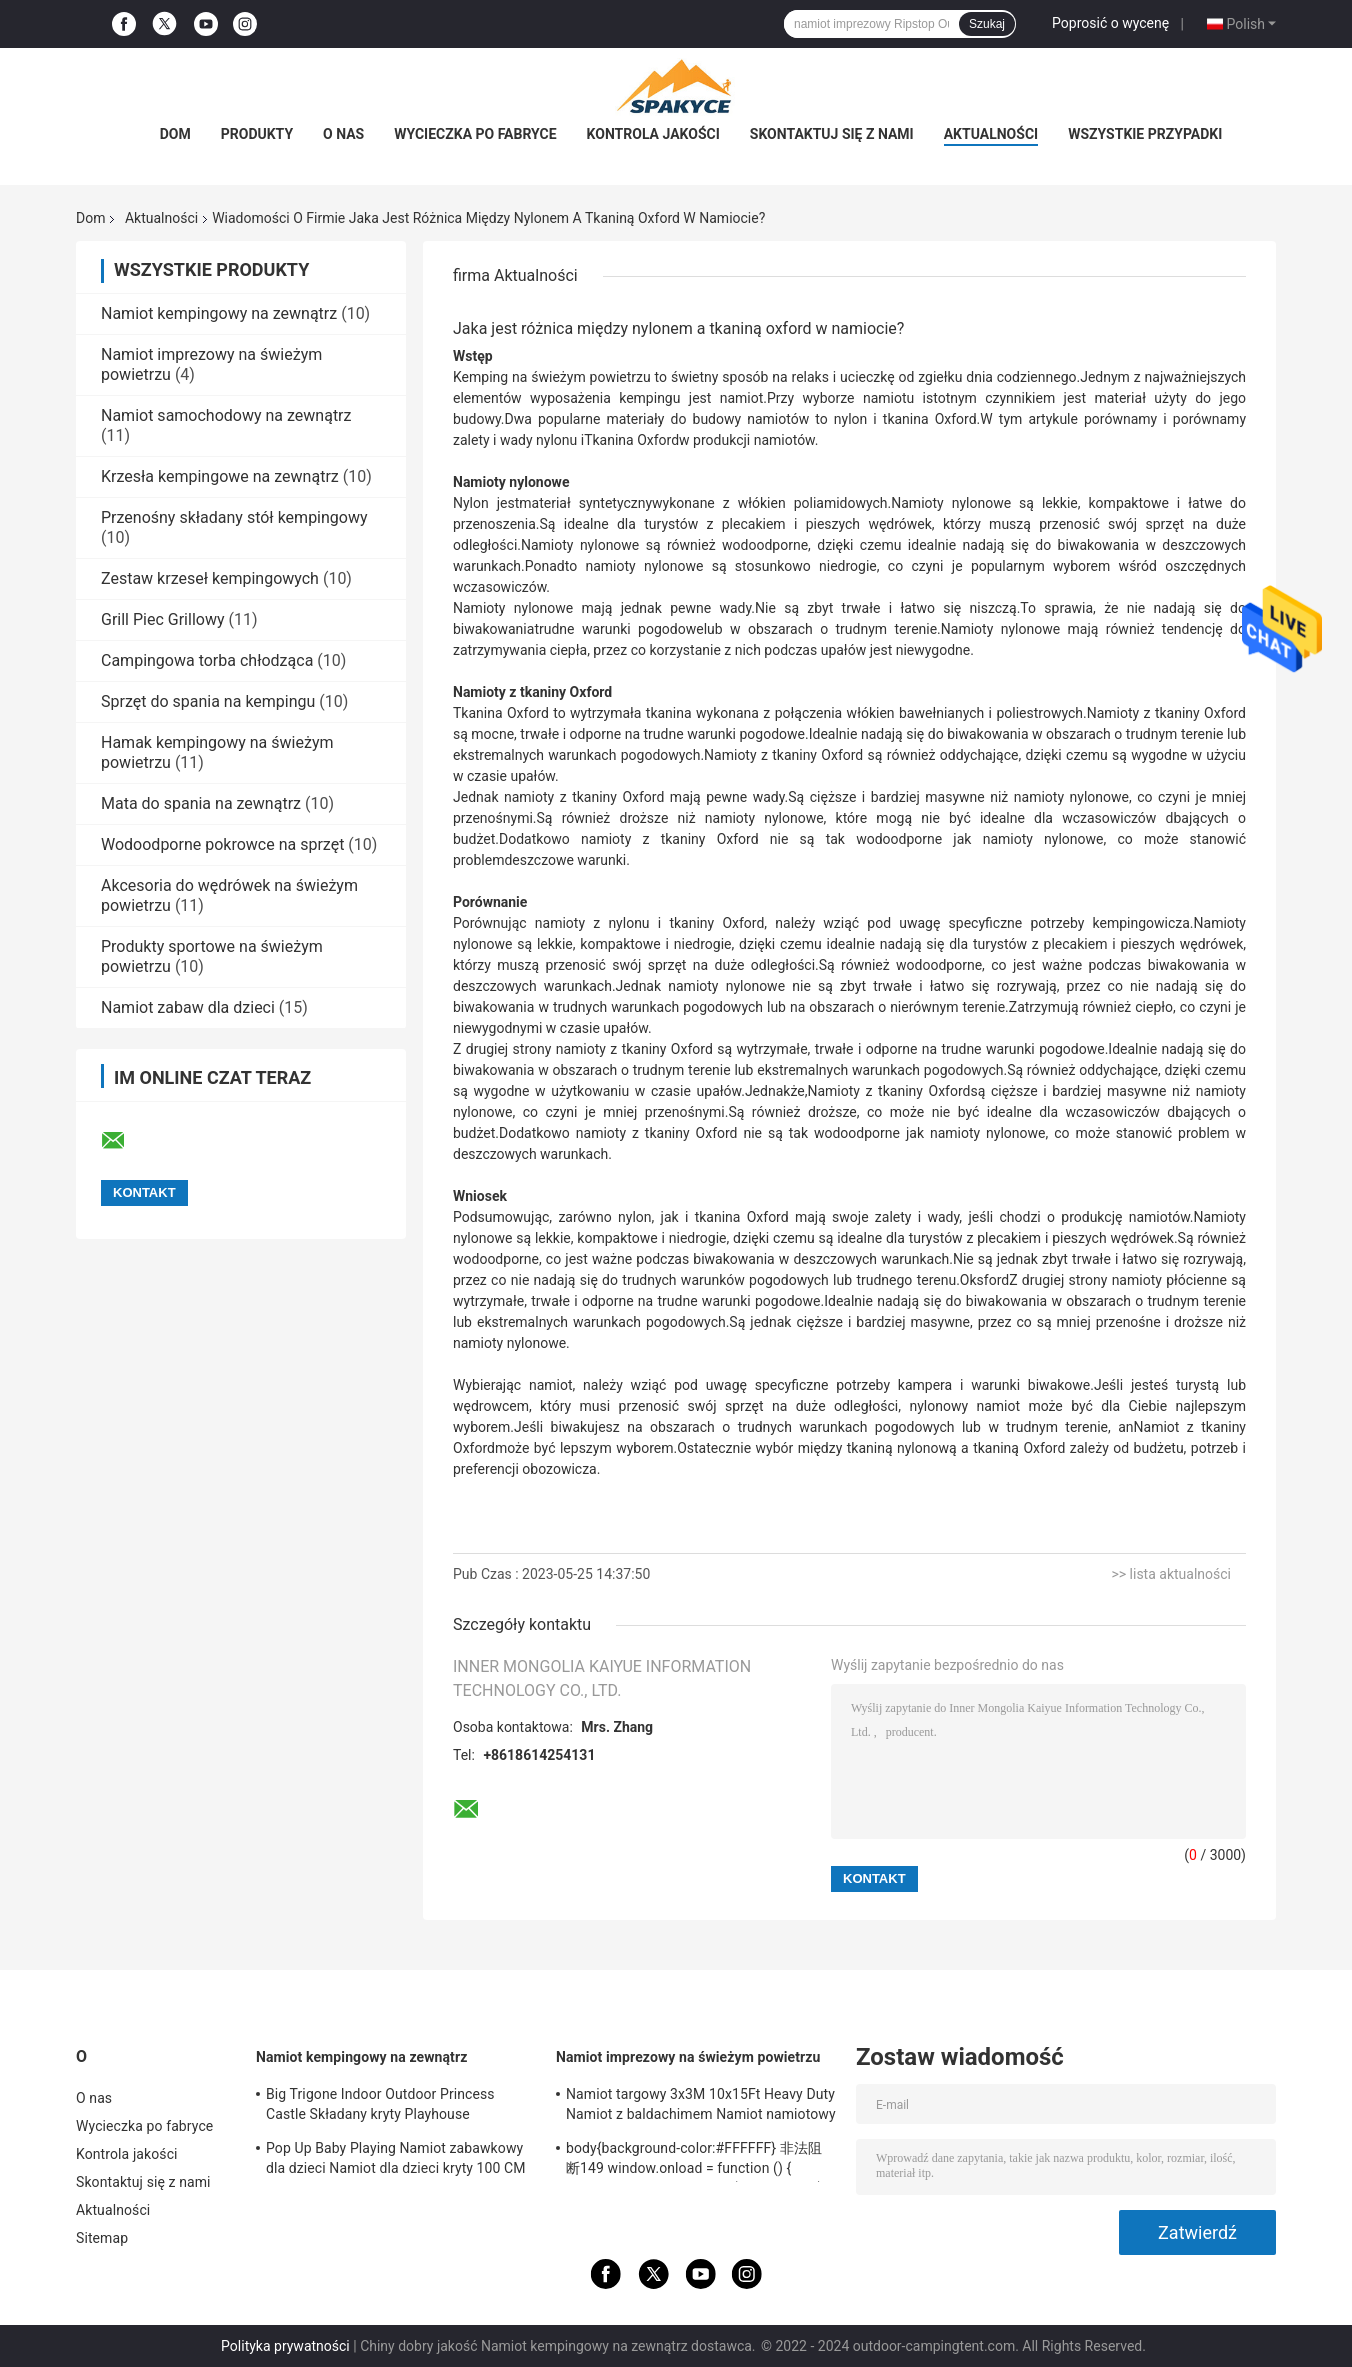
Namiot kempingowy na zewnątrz (219, 313)
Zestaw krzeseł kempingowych (210, 578)
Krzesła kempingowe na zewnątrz (220, 476)
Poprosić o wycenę (1110, 23)
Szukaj (987, 24)
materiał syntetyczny (585, 503)
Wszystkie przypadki (1145, 134)
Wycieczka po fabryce (475, 134)
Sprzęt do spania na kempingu (208, 701)
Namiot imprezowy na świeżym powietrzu (688, 2057)
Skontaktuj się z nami (832, 134)
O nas (343, 134)
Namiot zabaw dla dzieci (188, 1007)
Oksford (984, 1280)
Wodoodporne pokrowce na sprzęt (222, 844)
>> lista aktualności (1171, 1574)
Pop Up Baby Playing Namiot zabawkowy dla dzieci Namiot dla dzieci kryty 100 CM (396, 2158)
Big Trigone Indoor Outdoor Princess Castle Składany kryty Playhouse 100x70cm (380, 2107)
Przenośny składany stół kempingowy (234, 517)
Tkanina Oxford (631, 440)
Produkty (257, 134)
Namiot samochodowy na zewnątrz (226, 415)
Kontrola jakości (653, 134)
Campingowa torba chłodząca (207, 660)
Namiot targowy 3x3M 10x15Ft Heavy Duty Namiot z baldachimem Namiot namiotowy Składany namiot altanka (701, 2107)
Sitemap (102, 2238)
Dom (175, 134)
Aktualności (991, 134)
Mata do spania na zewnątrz (201, 803)
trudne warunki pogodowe (618, 629)
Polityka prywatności (285, 2346)
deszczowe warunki (565, 860)
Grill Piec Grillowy (162, 619)
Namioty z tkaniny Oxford (888, 1091)
